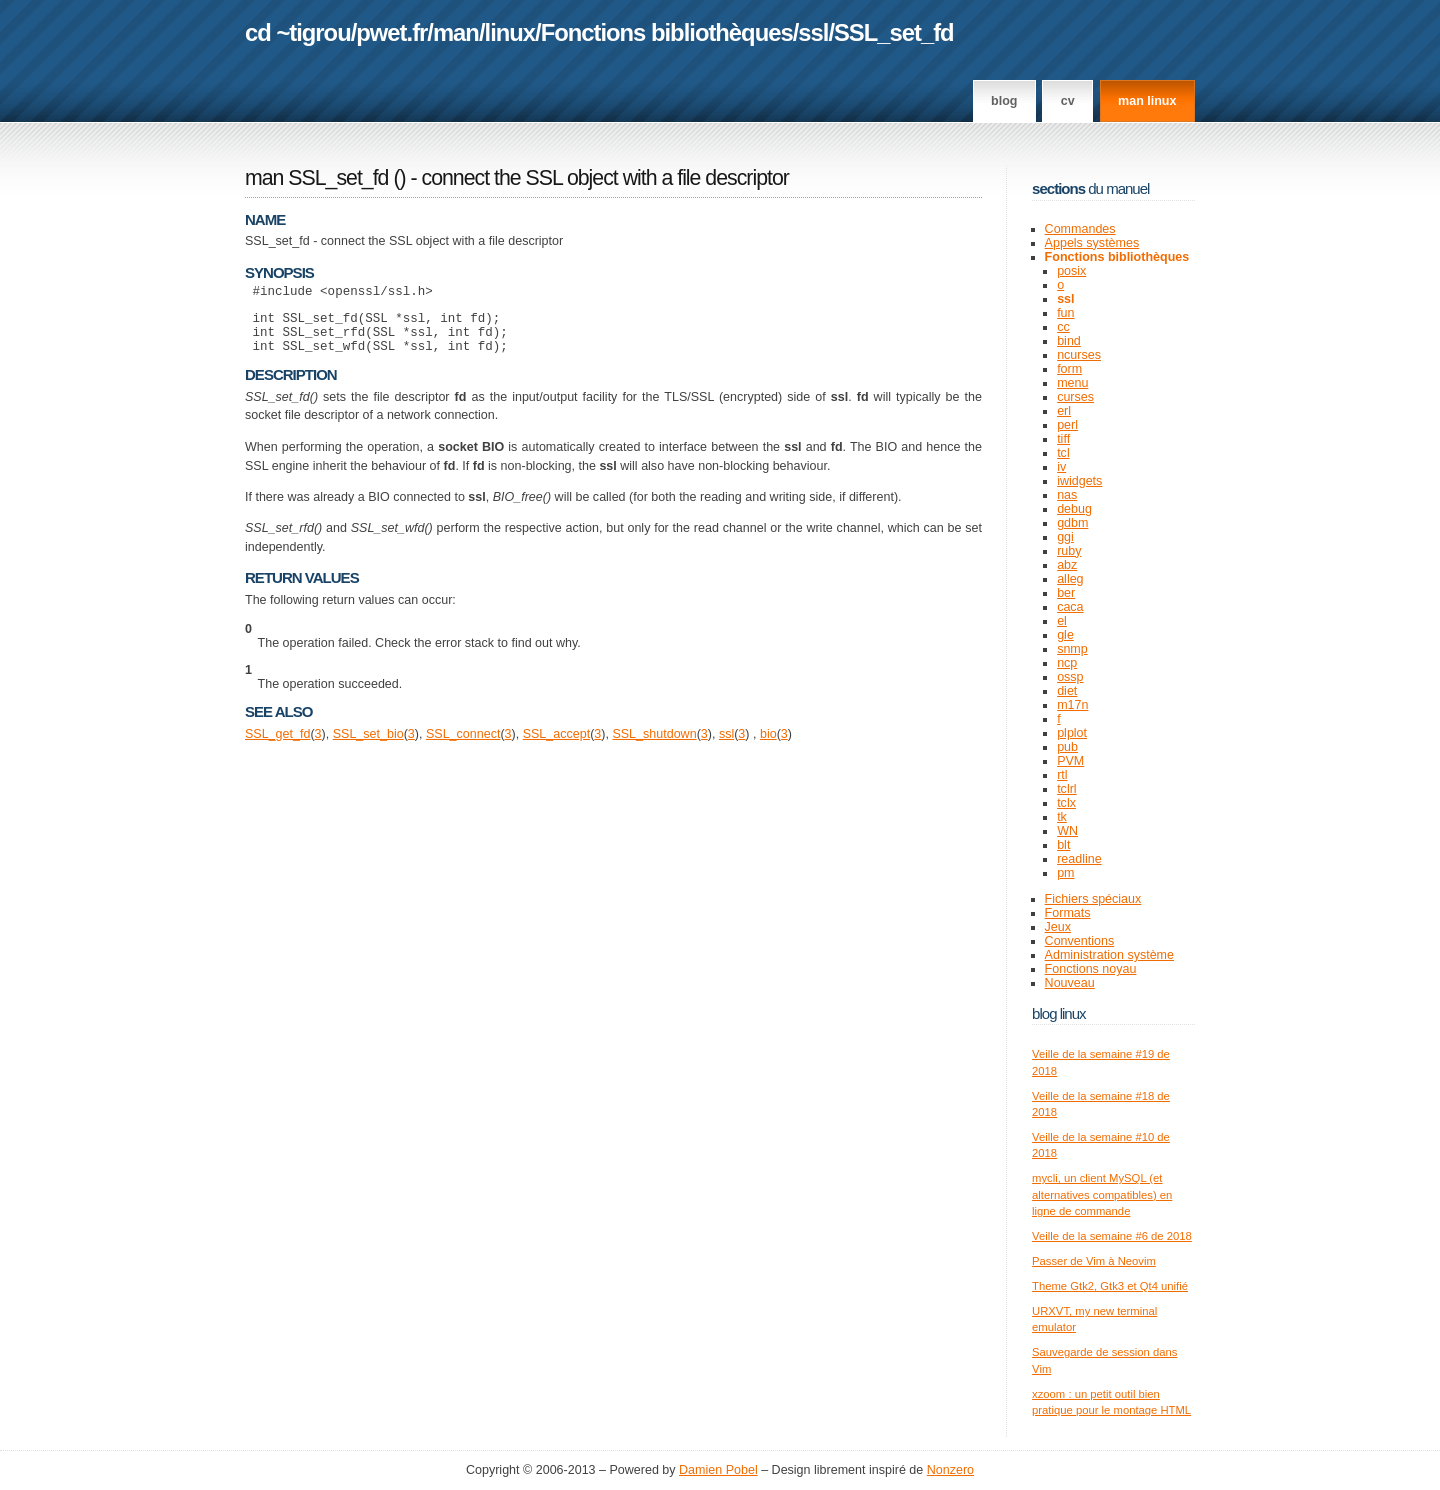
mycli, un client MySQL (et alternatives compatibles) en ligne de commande (1102, 1194)
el (1062, 621)
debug (1074, 509)
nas (1067, 495)
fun (1065, 313)
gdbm (1072, 523)
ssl (813, 32)
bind (1069, 341)
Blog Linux (1059, 1013)
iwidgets (1079, 481)
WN (1067, 831)
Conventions (1080, 941)
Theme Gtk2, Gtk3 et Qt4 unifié (1110, 1286)
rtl (1062, 775)
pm (1065, 873)
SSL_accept (557, 746)
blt (1063, 845)
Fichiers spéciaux (1093, 899)
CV (1068, 101)
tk (1062, 817)
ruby (1069, 551)
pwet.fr (391, 32)
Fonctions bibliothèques (667, 32)
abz (1067, 565)
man (456, 32)
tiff (1063, 439)
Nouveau (1070, 983)
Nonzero (950, 1470)
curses (1075, 397)
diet (1067, 691)
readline (1079, 859)
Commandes (1080, 229)
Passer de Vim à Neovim (1094, 1261)
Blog (1004, 101)
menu (1072, 383)
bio (768, 746)
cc (1063, 327)
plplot (1072, 733)
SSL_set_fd (894, 32)
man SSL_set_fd (316, 178)
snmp (1072, 649)
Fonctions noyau (1091, 969)
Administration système (1109, 955)
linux (510, 32)
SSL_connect (463, 746)
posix (1071, 271)
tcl (1063, 453)
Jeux (1058, 927)
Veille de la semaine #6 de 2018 (1112, 1236)
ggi (1065, 537)
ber (1066, 593)
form (1069, 369)
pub (1067, 747)
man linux (1147, 101)
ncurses (1079, 355)
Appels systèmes (1092, 243)
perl (1067, 425)
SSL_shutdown (654, 746)
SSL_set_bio (368, 746)
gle (1065, 635)
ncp (1067, 663)
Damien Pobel (718, 1470)
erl (1064, 411)
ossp (1070, 677)
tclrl (1066, 789)
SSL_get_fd (277, 746)
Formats (1068, 913)
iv (1061, 467)
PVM (1070, 761)
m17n (1072, 705)
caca (1070, 607)
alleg (1070, 579)
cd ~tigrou (298, 32)
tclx (1066, 803)
